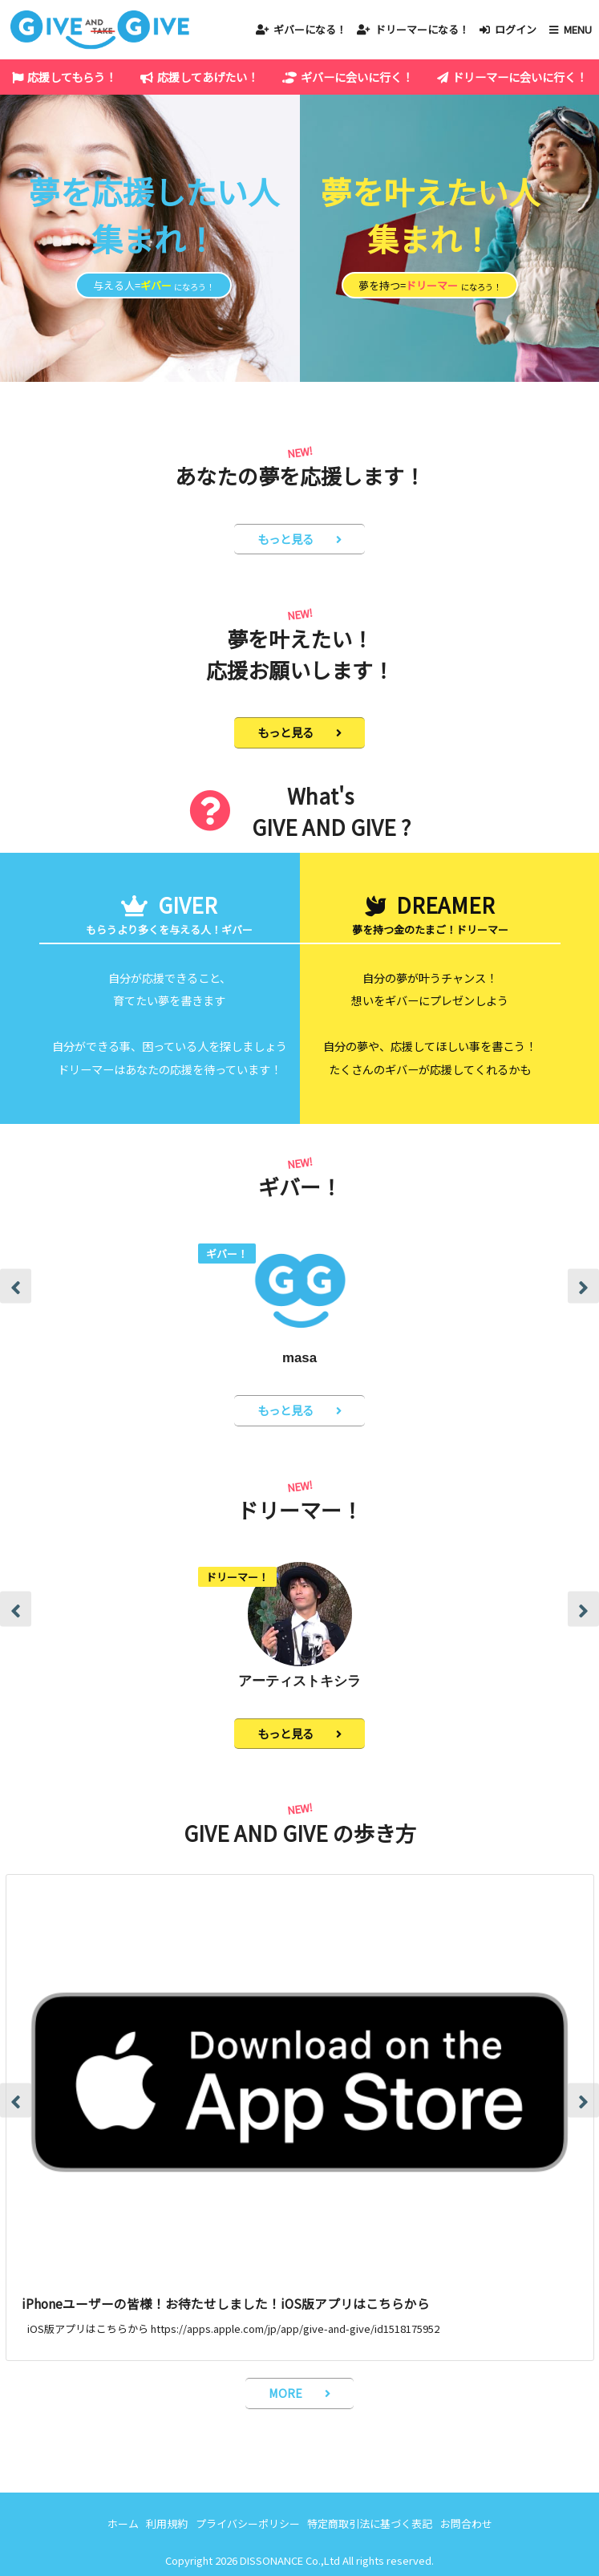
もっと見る (285, 538)
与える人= (154, 285)
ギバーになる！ (309, 29)
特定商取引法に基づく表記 (369, 2523)
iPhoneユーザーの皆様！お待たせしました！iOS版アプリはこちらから (226, 2303)
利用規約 (167, 2523)
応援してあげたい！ (207, 76)
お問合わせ (466, 2523)
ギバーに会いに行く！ (357, 76)
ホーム (123, 2523)
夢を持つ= (429, 285)
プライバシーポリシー (248, 2523)
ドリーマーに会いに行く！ (519, 76)
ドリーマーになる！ (422, 29)
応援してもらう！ (71, 76)
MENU (578, 29)
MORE (285, 2392)
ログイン (515, 29)
